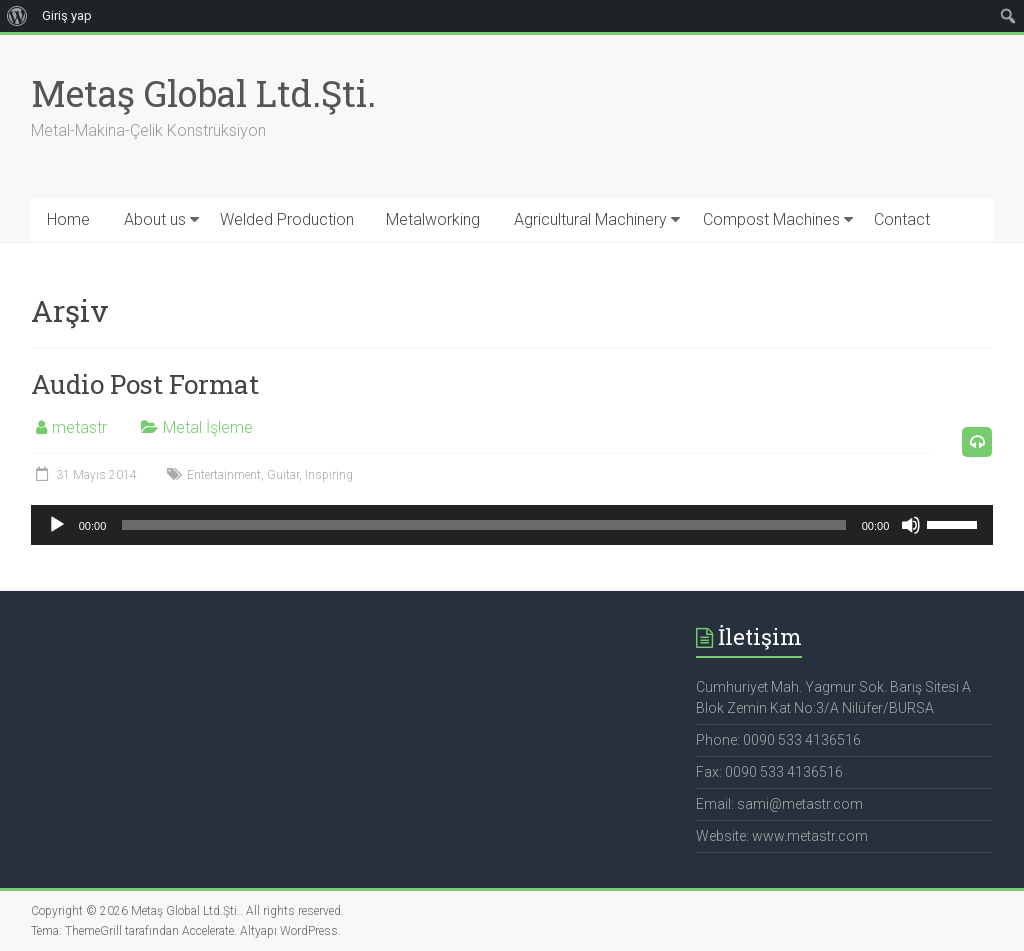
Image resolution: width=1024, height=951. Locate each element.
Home (68, 219)
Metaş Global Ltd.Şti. (203, 93)
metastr (79, 427)
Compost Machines (771, 219)
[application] (512, 525)
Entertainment (224, 475)
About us (155, 219)
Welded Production (287, 219)
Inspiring (329, 475)
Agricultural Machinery (590, 219)
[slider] (483, 525)
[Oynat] (57, 525)
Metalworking (433, 219)
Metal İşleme (208, 427)
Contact (902, 219)
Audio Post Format (145, 384)
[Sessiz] (911, 525)
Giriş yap (67, 15)
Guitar (283, 475)
